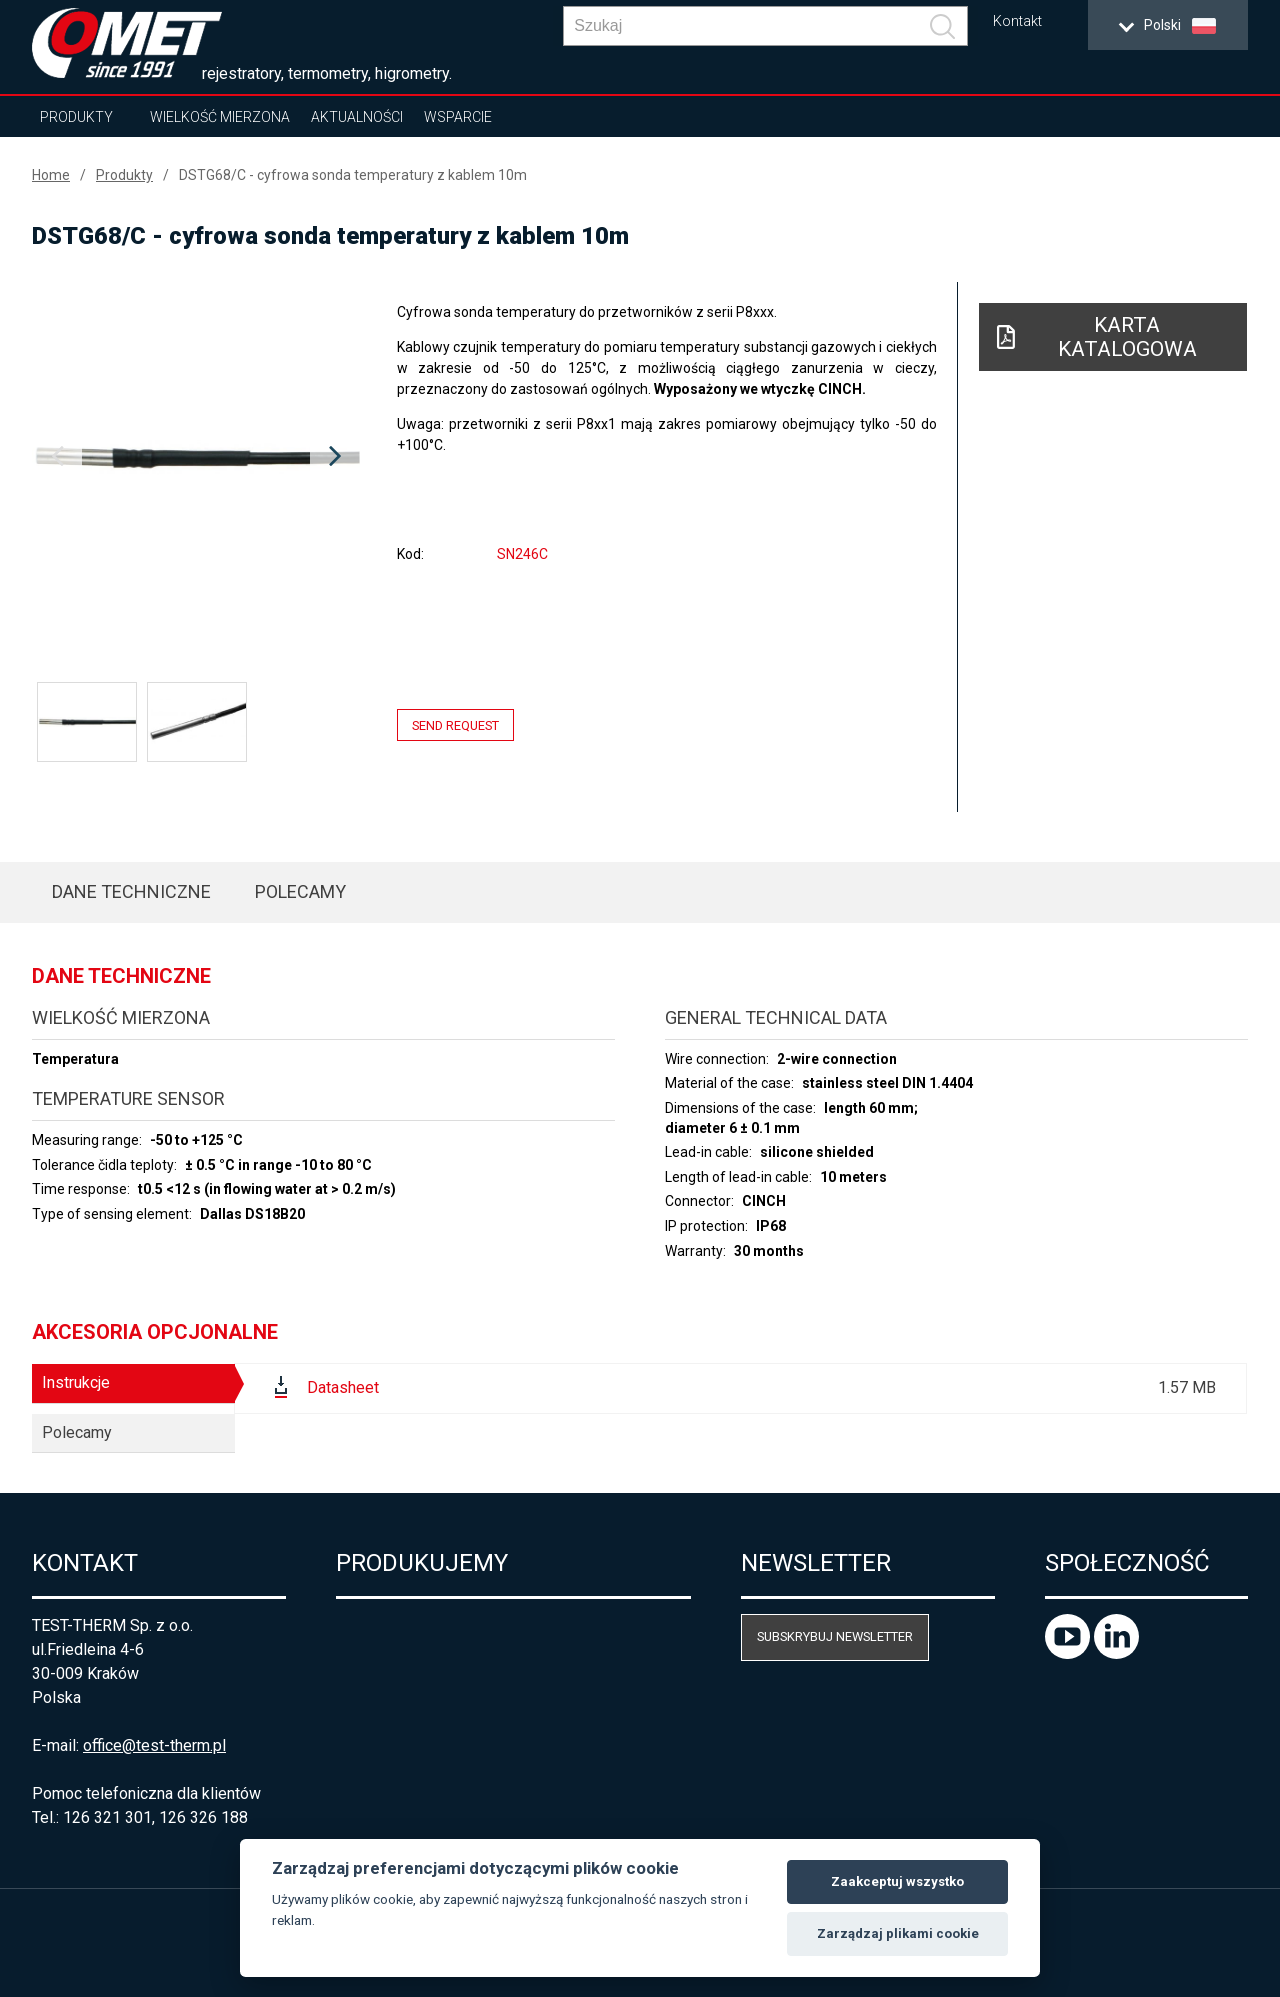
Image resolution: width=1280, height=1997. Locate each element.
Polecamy (300, 891)
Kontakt (1017, 21)
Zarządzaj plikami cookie (898, 1933)
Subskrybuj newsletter (835, 1636)
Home (51, 175)
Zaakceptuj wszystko (897, 1881)
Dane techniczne (131, 891)
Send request (455, 725)
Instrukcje (76, 1382)
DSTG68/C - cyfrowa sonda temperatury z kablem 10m (353, 175)
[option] (196, 457)
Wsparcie (458, 117)
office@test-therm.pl (154, 1745)
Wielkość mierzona (220, 117)
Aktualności (357, 117)
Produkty (76, 117)
